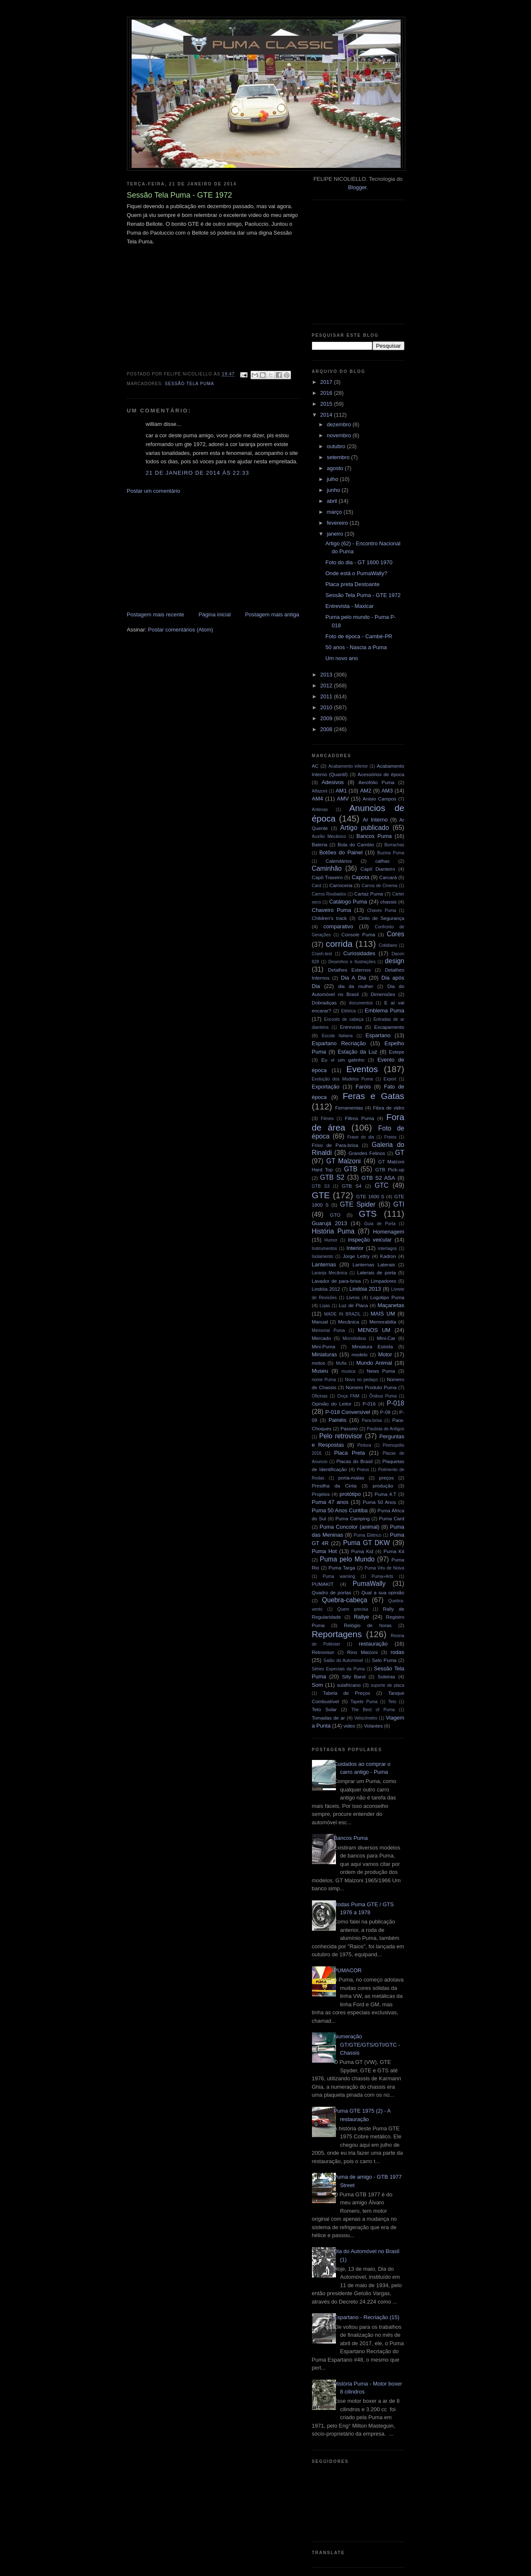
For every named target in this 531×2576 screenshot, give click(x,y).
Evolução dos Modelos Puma (342, 1079)
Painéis (337, 1420)
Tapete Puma (364, 1701)
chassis (388, 901)
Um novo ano (341, 658)
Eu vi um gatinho (343, 1059)
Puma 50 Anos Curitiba (340, 1510)
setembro (339, 457)
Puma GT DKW (366, 1542)
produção (382, 1485)
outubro (337, 446)
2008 (327, 729)
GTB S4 (352, 1186)
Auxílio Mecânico (329, 836)
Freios (390, 1137)
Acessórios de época (381, 774)
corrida (339, 943)
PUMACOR (348, 1970)
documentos (361, 1003)
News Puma (381, 1371)
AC (315, 766)
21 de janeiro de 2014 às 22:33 (197, 473)
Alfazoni (320, 791)
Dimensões (383, 994)
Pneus (363, 1469)
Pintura (364, 1445)
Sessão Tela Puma (189, 383)
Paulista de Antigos (385, 1429)
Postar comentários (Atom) (180, 629)
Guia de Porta (380, 1223)
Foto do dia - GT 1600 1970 (358, 562)
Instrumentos (324, 1248)
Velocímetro (366, 1718)
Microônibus (354, 1338)
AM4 (317, 798)
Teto (392, 1701)
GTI (399, 1204)
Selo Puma (384, 1660)
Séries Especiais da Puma (338, 1669)
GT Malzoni (343, 1161)
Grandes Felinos (367, 1153)
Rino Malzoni (362, 1652)
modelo (359, 1354)
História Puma (333, 1231)
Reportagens (337, 1634)
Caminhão (327, 868)
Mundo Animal (374, 1363)
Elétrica (348, 1011)
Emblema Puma (384, 1010)
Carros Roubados (329, 894)
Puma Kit (393, 1551)
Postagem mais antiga (272, 614)
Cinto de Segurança (381, 918)
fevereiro (338, 523)
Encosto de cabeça (344, 1019)
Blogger (357, 187)
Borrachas (394, 845)
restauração (373, 1644)
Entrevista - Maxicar (349, 606)
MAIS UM (382, 1313)
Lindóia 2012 (326, 1289)
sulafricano (349, 1685)
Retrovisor (323, 1652)
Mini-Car (386, 1338)
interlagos (387, 1248)
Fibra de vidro (388, 1107)
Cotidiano (388, 945)
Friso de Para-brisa (335, 1145)
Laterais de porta (376, 1272)
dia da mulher (355, 986)
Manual (320, 1321)
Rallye (361, 1617)
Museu (320, 1371)
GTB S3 (321, 1186)
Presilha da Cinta (334, 1485)
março (335, 512)
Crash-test (322, 953)
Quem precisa (352, 1609)
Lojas (325, 1305)
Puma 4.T (385, 1494)
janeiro (336, 534)
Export (389, 1079)
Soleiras (386, 1676)
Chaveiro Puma (331, 910)
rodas (397, 1652)
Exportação (326, 1086)
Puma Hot (324, 1551)
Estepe (396, 1051)
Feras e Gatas (373, 1096)
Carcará (388, 877)
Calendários (339, 861)
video (349, 1725)
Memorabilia (383, 1321)
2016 (327, 393)
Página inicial (214, 614)
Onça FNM (348, 1396)
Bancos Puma (374, 836)
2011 (327, 696)
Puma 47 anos (330, 1502)
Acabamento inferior (348, 766)
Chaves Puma (381, 910)
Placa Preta (349, 1453)
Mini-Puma (324, 1346)
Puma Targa (341, 1567)
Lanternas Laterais (373, 1264)
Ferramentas (349, 1107)
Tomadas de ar (328, 1717)
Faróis (363, 1086)
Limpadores (383, 1281)
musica (348, 1371)
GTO (335, 1215)
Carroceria (341, 885)
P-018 (395, 1403)
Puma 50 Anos (379, 1502)
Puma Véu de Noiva (384, 1568)
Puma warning (339, 1576)
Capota (361, 877)
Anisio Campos (379, 798)
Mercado (321, 1338)
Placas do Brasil (354, 1461)
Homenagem (388, 1232)
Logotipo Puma (387, 1297)
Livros (352, 1297)
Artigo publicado (364, 827)
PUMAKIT (323, 1584)
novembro (339, 435)
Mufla (341, 1363)
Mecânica (348, 1321)
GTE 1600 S (370, 1196)
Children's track (329, 918)
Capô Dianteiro (378, 869)
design (394, 960)
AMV (343, 798)
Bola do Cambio (356, 844)
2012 (327, 685)
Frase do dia (360, 1137)
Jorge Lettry (356, 1256)
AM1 (341, 790)
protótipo (350, 1494)
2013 (327, 674)
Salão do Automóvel (343, 1660)
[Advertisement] (190, 552)
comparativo (338, 926)
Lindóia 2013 (365, 1289)
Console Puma (358, 934)
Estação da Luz (357, 1052)
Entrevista (351, 1027)
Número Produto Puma (371, 1387)
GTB (350, 1169)
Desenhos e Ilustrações (351, 961)
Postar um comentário (153, 491)
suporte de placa (387, 1685)
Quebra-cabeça (344, 1600)
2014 (327, 415)
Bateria (320, 844)
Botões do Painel (340, 852)
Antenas (320, 809)
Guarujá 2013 (329, 1223)
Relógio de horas (367, 1625)
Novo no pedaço (361, 1379)
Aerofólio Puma (376, 782)
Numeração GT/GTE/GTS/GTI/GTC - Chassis (367, 2044)
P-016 (368, 1403)
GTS (368, 1213)
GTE (321, 1195)
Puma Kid (362, 1551)
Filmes (327, 1118)
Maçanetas (391, 1305)
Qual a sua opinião (382, 1592)
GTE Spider (357, 1204)
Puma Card (391, 1518)
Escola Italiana (337, 1035)
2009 (327, 718)
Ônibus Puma (382, 1396)
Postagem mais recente (156, 614)
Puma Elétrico (367, 1535)
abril (332, 501)
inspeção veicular (370, 1239)
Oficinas (320, 1396)
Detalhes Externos (349, 969)
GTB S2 (332, 1177)
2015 (327, 404)
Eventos (362, 1069)
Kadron (388, 1256)
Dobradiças (324, 1002)
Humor (331, 1240)
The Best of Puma (373, 1709)
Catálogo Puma (348, 901)
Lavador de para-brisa (336, 1281)
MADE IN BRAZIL (342, 1314)
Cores (395, 934)
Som (317, 1685)
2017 (327, 382)
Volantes (373, 1725)
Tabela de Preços (346, 1693)
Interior (354, 1248)
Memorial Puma (328, 1330)
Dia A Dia (353, 978)
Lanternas (324, 1264)
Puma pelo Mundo (347, 1559)
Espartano (377, 1035)
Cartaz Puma (368, 893)
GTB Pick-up (389, 1169)
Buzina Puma (390, 853)
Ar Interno (375, 819)
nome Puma (324, 1379)
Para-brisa (372, 1420)
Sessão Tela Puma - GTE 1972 (363, 595)
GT (399, 1152)
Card (317, 885)
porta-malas (351, 1477)
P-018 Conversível (347, 1412)
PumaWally (369, 1583)
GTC (381, 1185)
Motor (385, 1354)
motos (318, 1363)
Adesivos (333, 782)
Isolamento (322, 1256)
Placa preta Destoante (352, 584)
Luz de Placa (353, 1305)
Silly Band (354, 1676)
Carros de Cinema (379, 885)
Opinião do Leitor (332, 1403)
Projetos (321, 1494)
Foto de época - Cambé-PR (358, 636)
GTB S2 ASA (378, 1178)
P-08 (385, 1412)
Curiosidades (359, 953)
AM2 (365, 790)
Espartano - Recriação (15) (366, 2317)
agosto (336, 468)
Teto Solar (324, 1709)
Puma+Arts (383, 1576)
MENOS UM (374, 1330)
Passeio (349, 1428)
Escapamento (389, 1027)
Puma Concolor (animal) (349, 1527)
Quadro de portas (331, 1592)
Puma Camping (353, 1518)
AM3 (387, 790)
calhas (382, 861)
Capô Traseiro (327, 877)
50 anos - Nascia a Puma (356, 647)
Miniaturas (324, 1354)
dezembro (339, 424)
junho (334, 490)
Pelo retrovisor (340, 1436)
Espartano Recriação (339, 1043)
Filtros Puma (359, 1118)
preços (386, 1477)
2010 (327, 707)
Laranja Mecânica (329, 1273)
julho (333, 479)
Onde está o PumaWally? (356, 573)
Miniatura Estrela (372, 1346)
